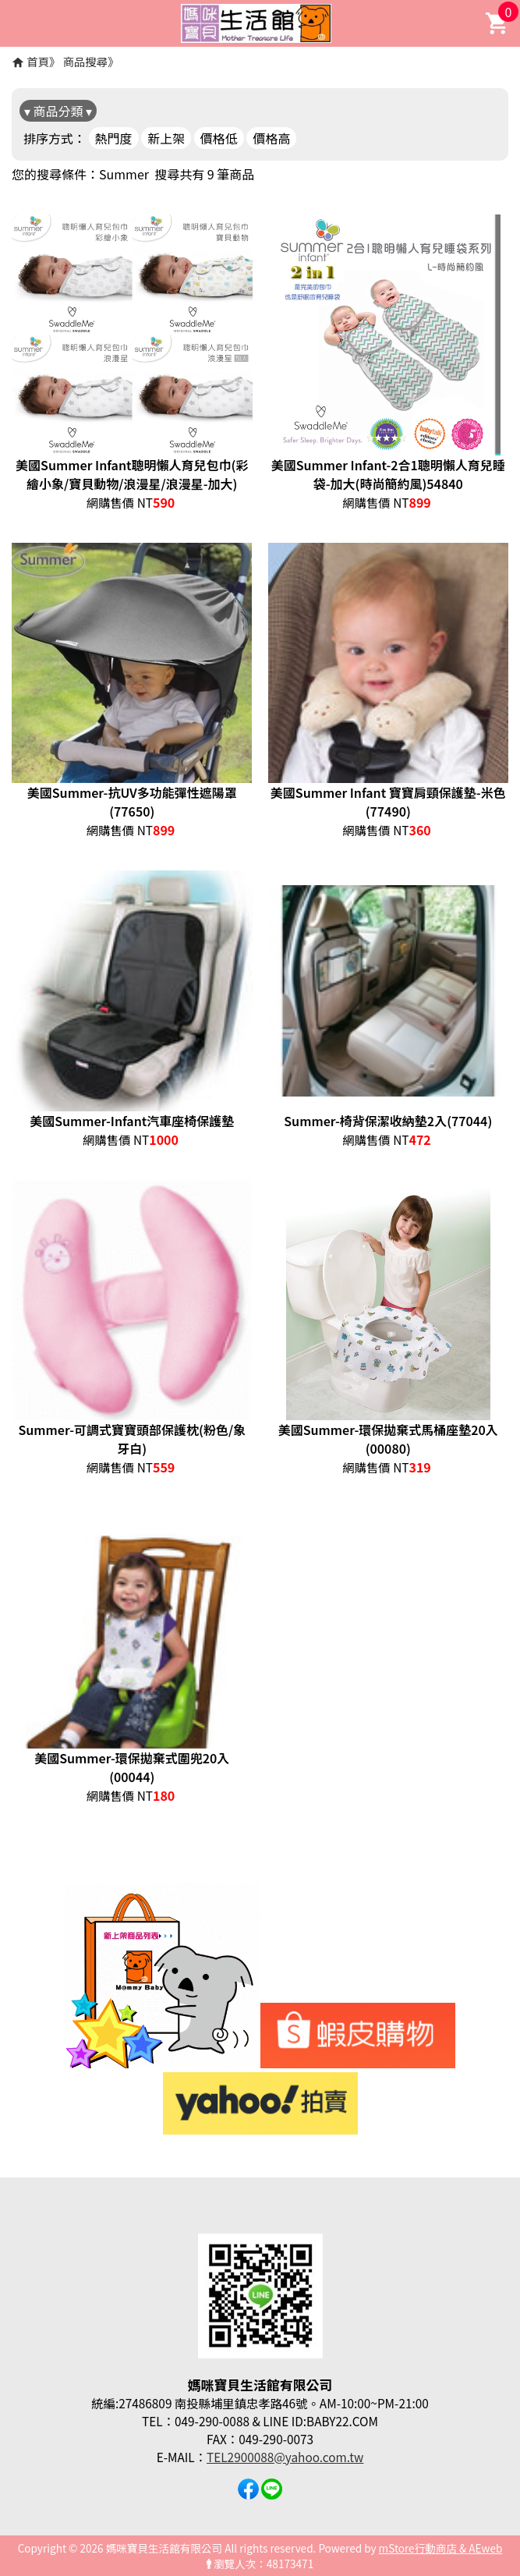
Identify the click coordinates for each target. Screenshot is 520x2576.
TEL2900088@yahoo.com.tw (285, 2456)
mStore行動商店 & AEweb (441, 2548)
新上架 (166, 138)
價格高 (271, 138)
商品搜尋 (85, 61)
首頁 (38, 61)
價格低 (219, 138)
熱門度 (114, 138)
